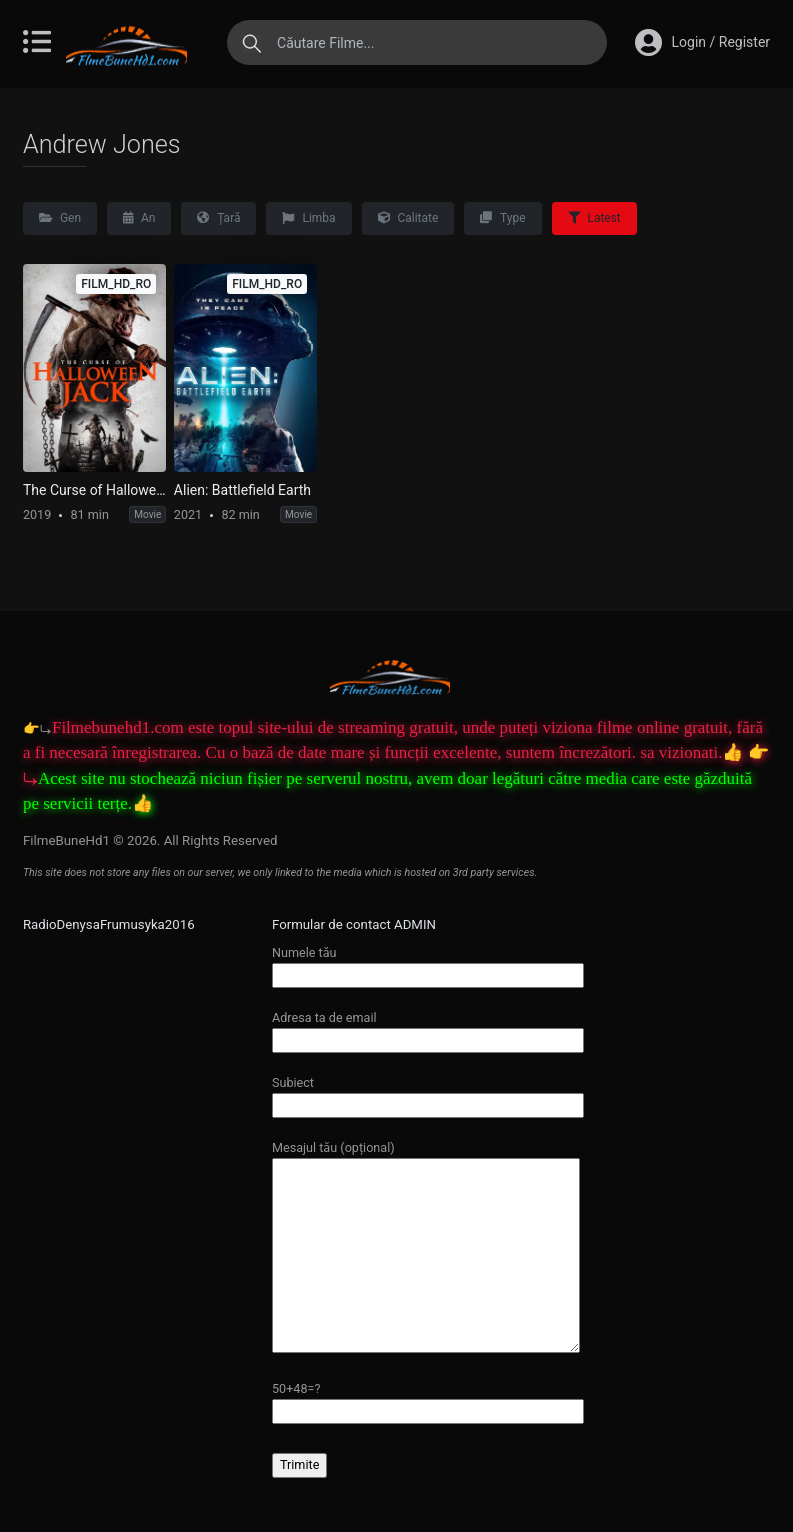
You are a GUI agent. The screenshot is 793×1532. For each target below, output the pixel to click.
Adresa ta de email (428, 1028)
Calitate (408, 218)
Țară (218, 218)
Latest (594, 218)
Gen (60, 218)
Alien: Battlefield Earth (242, 490)
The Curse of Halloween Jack (94, 490)
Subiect (428, 1093)
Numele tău (428, 963)
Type (502, 218)
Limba (308, 218)
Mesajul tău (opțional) (426, 1248)
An (139, 218)
